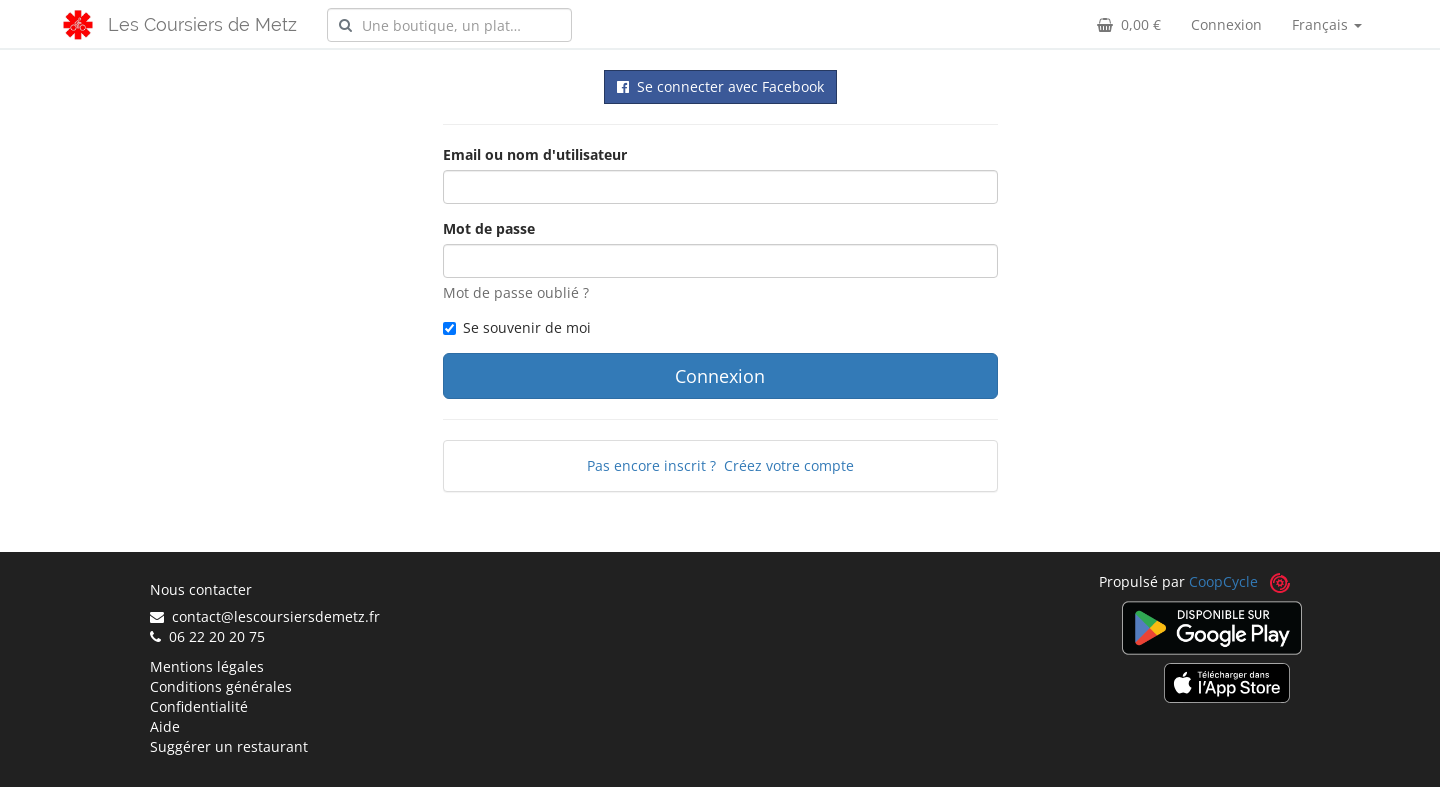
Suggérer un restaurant (229, 746)
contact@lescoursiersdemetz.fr (265, 616)
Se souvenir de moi (517, 327)
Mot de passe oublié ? (516, 292)
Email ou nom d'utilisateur (535, 154)
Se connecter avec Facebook (720, 86)
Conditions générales (221, 686)
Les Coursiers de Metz (202, 24)
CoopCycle (1223, 581)
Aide (165, 726)
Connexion (1226, 24)
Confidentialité (199, 706)
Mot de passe (489, 228)
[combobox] (449, 25)
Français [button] (1327, 24)
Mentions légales (207, 666)
